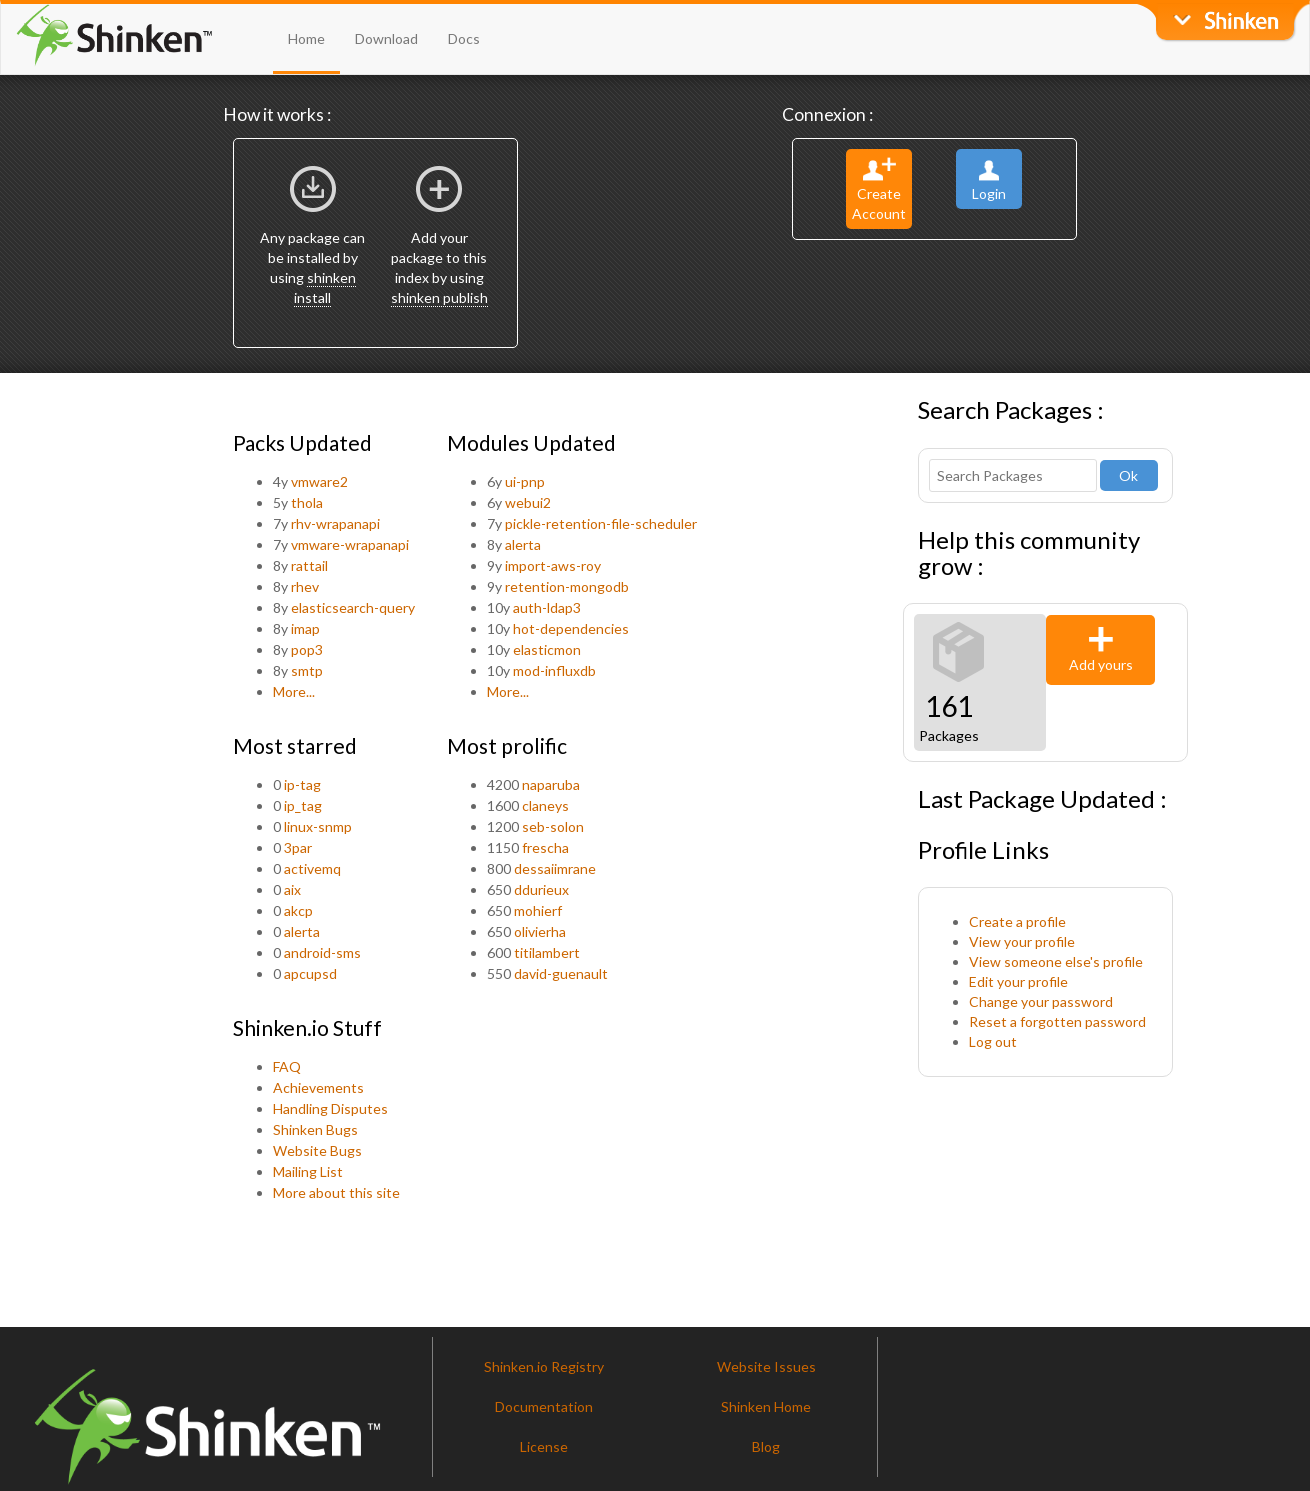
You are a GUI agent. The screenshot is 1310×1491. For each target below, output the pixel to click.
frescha (545, 847)
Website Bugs (317, 1150)
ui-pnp (525, 481)
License (544, 1446)
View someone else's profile (1056, 961)
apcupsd (310, 973)
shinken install (325, 287)
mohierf (538, 910)
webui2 (528, 502)
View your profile (1022, 941)
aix (292, 889)
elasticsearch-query (353, 607)
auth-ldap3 (547, 607)
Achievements (318, 1087)
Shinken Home (766, 1406)
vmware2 (319, 481)
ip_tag (303, 805)
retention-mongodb (567, 586)
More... (294, 691)
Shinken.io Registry (544, 1366)
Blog (766, 1446)
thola (307, 502)
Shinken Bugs (315, 1129)
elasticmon (547, 649)
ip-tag (302, 784)
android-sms (322, 952)
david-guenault (561, 973)
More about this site (336, 1192)
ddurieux (541, 889)
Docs (464, 38)
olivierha (540, 931)
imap (305, 628)
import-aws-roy (553, 565)
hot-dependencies (571, 628)
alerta (523, 544)
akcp (298, 910)
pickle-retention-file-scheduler (601, 523)
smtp (307, 670)
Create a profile (1017, 921)
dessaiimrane (555, 868)
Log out (993, 1041)
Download (386, 38)
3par (298, 847)
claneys (545, 805)
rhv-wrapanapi (335, 523)
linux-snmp (318, 826)
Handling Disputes (330, 1108)
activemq (312, 868)
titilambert (547, 952)
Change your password (1041, 1001)
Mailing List (308, 1171)
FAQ (287, 1066)
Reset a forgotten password (1057, 1021)
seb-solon (553, 826)
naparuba (551, 784)
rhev (305, 586)
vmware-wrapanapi (350, 544)
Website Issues (766, 1366)
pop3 (307, 649)
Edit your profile (1018, 981)
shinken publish (439, 297)
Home (306, 38)
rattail (309, 565)
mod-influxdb (554, 670)
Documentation (544, 1406)
